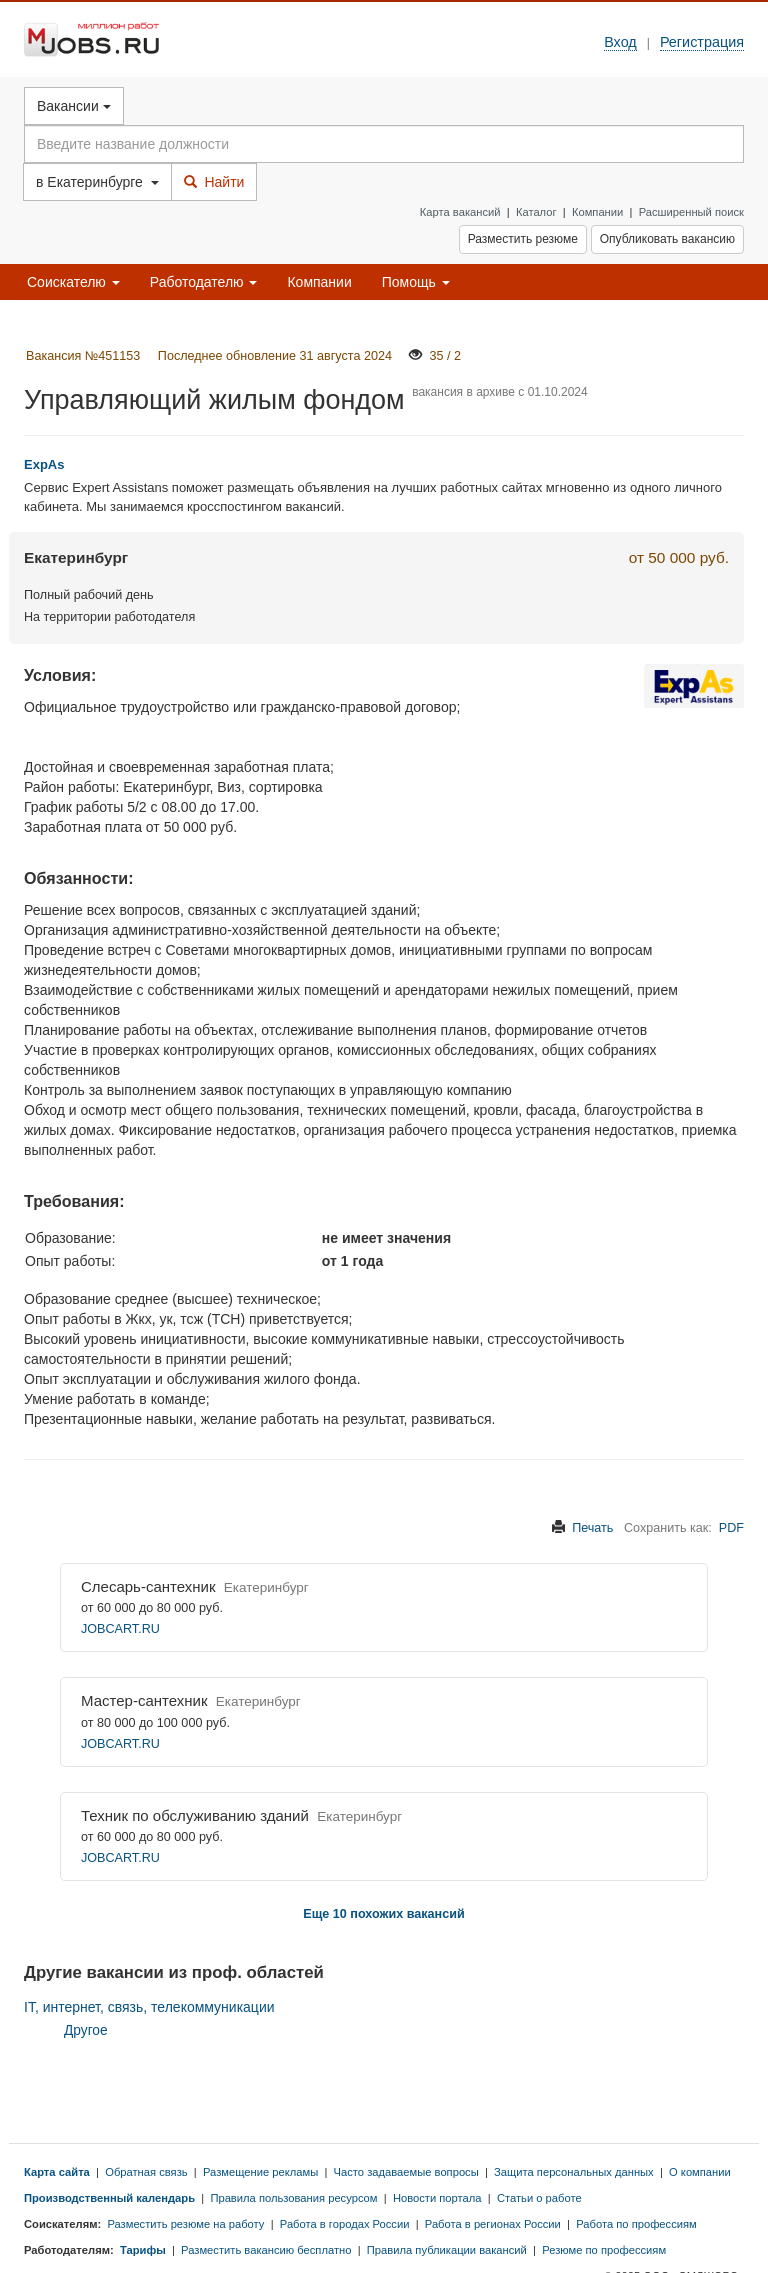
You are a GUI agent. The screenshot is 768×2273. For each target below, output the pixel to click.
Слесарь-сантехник (148, 1586)
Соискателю (73, 282)
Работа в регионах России (493, 2224)
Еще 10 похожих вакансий (383, 1914)
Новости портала (437, 2198)
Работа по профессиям (636, 2224)
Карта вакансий (460, 212)
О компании (700, 2172)
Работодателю (204, 282)
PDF (731, 1528)
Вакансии (74, 106)
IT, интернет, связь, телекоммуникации (149, 2007)
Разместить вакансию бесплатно (266, 2250)
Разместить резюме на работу (185, 2224)
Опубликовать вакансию (667, 239)
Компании (597, 212)
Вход (620, 42)
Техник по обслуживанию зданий (195, 1815)
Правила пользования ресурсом (293, 2198)
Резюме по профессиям (604, 2250)
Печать (592, 1528)
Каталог (536, 212)
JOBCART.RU (120, 1629)
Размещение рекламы (260, 2172)
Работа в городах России (345, 2224)
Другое (86, 2030)
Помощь (416, 282)
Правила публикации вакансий (447, 2250)
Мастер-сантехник (144, 1700)
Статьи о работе (539, 2198)
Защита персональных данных (574, 2172)
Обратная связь (146, 2172)
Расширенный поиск (691, 212)
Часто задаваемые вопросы (406, 2172)
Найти (214, 182)
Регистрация (702, 42)
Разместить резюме (523, 239)
